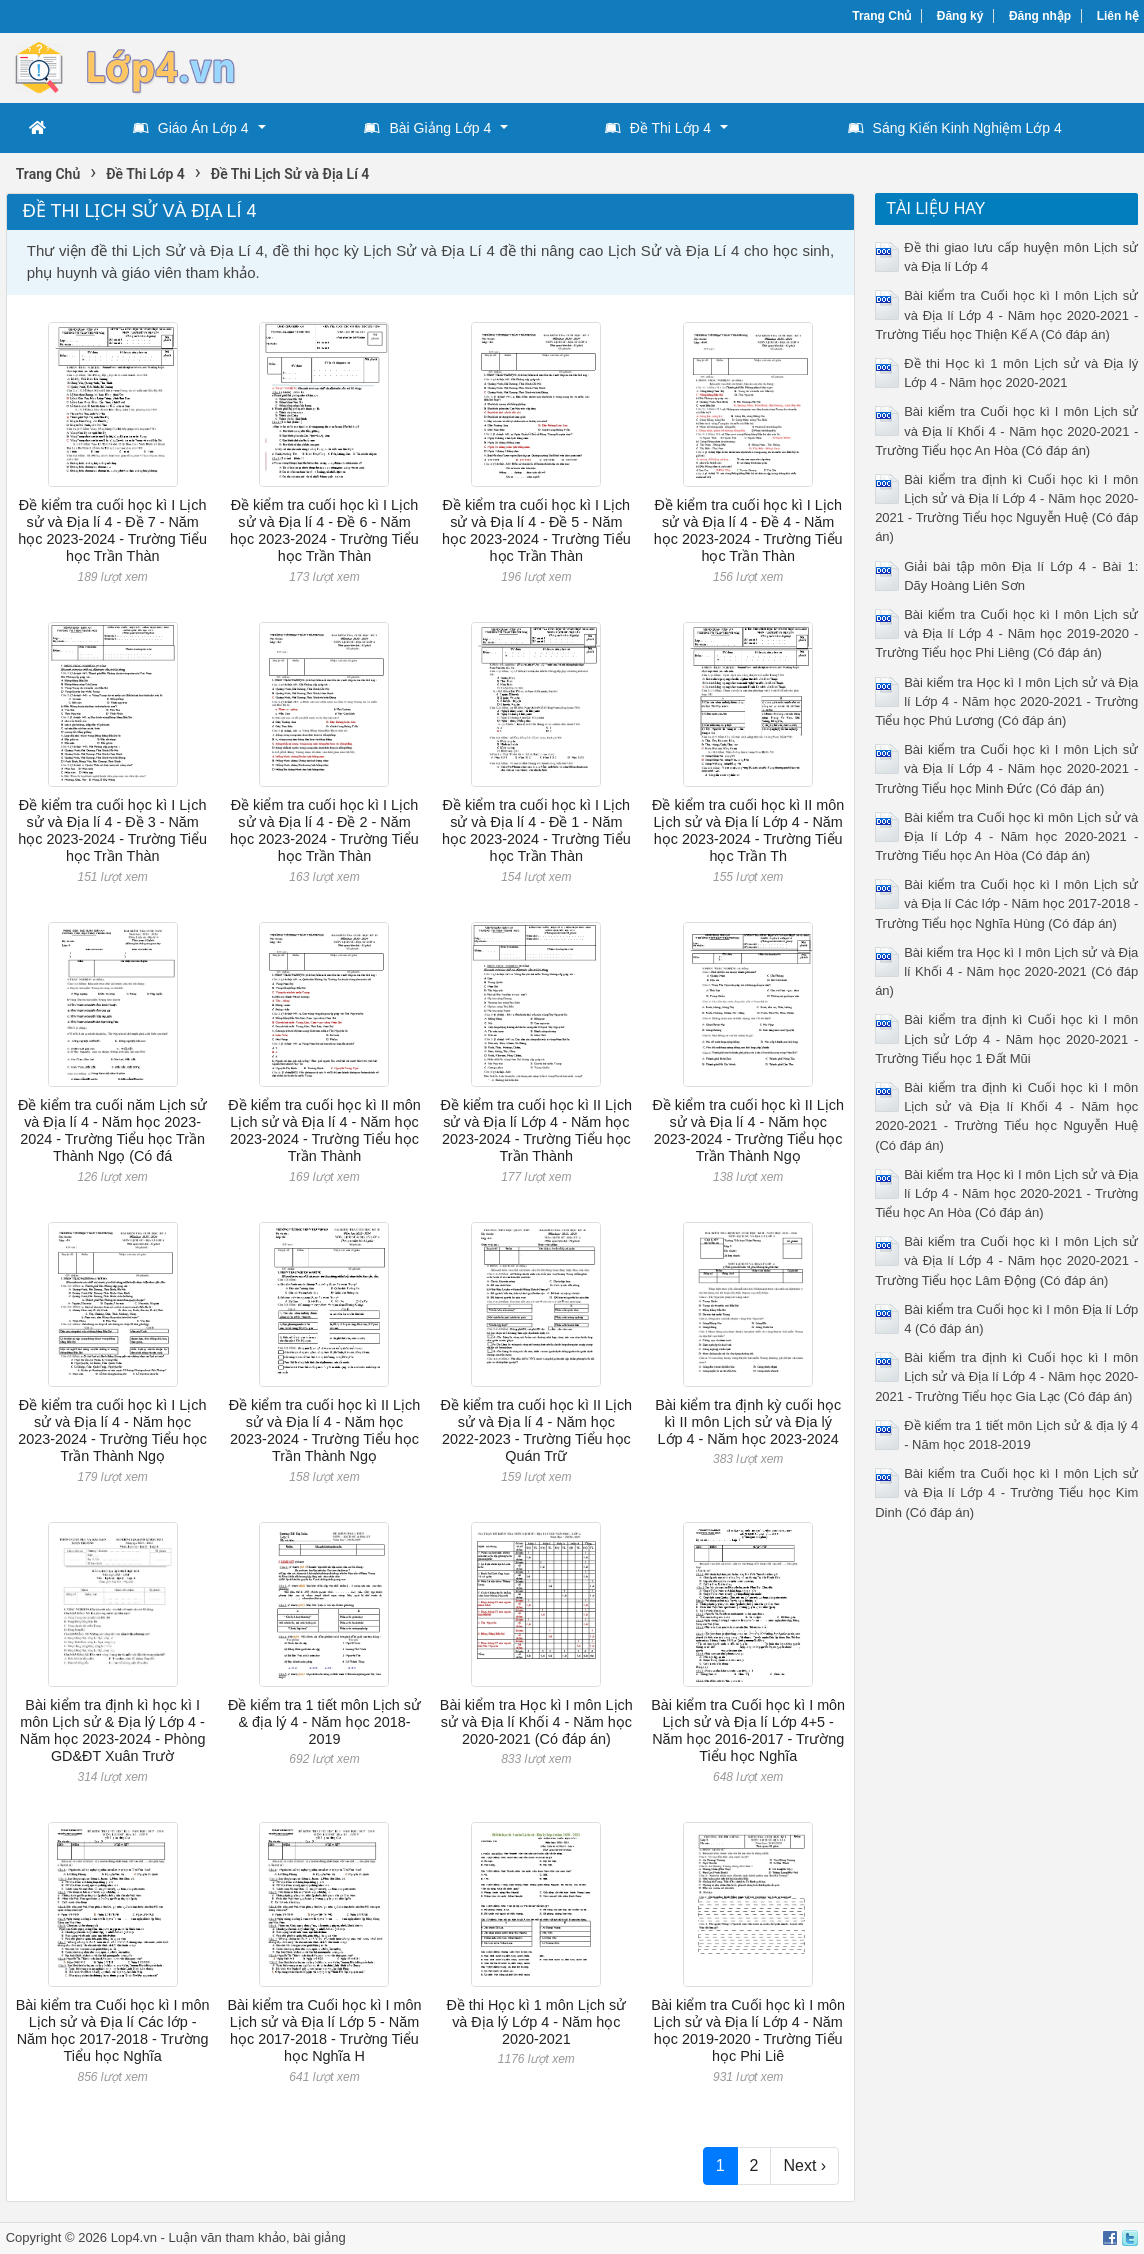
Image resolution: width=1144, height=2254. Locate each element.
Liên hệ (1118, 16)
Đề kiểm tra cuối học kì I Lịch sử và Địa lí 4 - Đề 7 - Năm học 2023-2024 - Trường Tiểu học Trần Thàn (112, 531)
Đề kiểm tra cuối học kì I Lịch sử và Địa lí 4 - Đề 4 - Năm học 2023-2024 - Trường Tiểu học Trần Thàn (748, 531)
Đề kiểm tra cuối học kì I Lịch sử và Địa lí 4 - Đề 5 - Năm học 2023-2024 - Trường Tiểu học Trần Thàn (536, 531)
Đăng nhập (1040, 16)
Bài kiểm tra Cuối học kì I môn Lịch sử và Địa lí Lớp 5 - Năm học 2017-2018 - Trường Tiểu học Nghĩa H (325, 2031)
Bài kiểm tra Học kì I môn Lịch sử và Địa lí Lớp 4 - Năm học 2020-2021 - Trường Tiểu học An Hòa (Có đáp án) (1006, 1193)
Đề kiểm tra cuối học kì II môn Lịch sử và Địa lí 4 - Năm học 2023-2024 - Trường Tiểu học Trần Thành (324, 1131)
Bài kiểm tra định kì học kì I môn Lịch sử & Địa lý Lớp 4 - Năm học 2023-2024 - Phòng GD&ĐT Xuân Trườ (113, 1731)
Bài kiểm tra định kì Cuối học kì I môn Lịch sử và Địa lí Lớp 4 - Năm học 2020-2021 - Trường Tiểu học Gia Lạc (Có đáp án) (1006, 1376)
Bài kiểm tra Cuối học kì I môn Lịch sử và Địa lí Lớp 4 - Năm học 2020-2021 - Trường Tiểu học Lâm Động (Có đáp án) (1006, 1260)
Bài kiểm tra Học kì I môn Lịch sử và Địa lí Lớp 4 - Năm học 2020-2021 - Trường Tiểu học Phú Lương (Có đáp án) (1006, 701)
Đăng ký (960, 16)
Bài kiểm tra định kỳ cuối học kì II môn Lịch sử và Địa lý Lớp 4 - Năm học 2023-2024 (748, 1422)
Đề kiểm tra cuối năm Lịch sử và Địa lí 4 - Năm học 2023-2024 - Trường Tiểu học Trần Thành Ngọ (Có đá (112, 1131)
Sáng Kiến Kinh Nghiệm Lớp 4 (955, 128)
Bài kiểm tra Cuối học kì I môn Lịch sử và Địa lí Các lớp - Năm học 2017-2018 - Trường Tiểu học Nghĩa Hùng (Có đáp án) (1006, 903)
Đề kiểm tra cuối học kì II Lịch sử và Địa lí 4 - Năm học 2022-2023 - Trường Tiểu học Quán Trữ (537, 1431)
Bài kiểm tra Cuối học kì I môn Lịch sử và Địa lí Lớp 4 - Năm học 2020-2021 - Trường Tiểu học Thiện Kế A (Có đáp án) (1006, 314)
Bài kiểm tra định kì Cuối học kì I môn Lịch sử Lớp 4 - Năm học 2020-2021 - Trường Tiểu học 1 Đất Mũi (1006, 1038)
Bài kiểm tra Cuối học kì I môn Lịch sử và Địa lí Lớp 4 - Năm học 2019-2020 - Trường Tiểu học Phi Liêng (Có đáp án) (1006, 633)
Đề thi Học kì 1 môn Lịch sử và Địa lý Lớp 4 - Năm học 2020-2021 (536, 2022)
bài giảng (319, 2237)
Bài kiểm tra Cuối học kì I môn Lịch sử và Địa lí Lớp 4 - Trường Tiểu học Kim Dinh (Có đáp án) (1006, 1492)
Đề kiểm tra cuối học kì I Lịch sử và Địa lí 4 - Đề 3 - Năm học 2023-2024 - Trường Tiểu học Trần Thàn (112, 831)
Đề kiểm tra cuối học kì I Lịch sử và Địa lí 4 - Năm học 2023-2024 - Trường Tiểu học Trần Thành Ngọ (112, 1431)
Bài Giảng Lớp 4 (427, 128)
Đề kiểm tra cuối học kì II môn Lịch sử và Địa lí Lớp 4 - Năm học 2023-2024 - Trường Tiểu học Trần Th (748, 831)
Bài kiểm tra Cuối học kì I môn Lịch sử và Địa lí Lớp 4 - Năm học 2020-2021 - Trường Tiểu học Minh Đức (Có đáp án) (1006, 768)
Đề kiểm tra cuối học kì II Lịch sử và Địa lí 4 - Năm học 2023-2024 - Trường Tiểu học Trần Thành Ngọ (748, 1131)
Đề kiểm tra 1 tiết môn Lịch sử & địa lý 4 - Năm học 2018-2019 (324, 1722)
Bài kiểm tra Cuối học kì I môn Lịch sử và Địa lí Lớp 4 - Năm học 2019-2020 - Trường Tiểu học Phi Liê (748, 2031)
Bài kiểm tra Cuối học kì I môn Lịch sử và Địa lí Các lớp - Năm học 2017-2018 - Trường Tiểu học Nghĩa (113, 2031)
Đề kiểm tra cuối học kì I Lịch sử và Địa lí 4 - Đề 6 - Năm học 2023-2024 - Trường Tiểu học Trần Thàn (324, 531)
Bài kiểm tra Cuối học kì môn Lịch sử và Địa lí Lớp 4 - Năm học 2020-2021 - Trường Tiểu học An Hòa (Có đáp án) (1006, 836)
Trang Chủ (881, 16)
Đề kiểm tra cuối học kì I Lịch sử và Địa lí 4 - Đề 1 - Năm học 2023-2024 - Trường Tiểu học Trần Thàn (536, 831)
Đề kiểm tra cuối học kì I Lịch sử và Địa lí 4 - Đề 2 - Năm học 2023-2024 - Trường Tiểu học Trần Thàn (324, 831)
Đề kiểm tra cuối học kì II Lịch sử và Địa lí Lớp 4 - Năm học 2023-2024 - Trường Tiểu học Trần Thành (537, 1131)
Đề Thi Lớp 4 (658, 128)
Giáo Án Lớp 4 (191, 128)
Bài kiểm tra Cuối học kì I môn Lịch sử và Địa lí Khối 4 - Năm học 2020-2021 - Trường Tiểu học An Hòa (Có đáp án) (1006, 430)
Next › (804, 2165)
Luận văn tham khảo (227, 2237)
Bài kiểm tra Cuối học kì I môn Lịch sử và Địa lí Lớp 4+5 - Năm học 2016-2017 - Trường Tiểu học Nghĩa (748, 1731)
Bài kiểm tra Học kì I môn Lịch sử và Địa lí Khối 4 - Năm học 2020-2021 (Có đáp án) (536, 1722)
